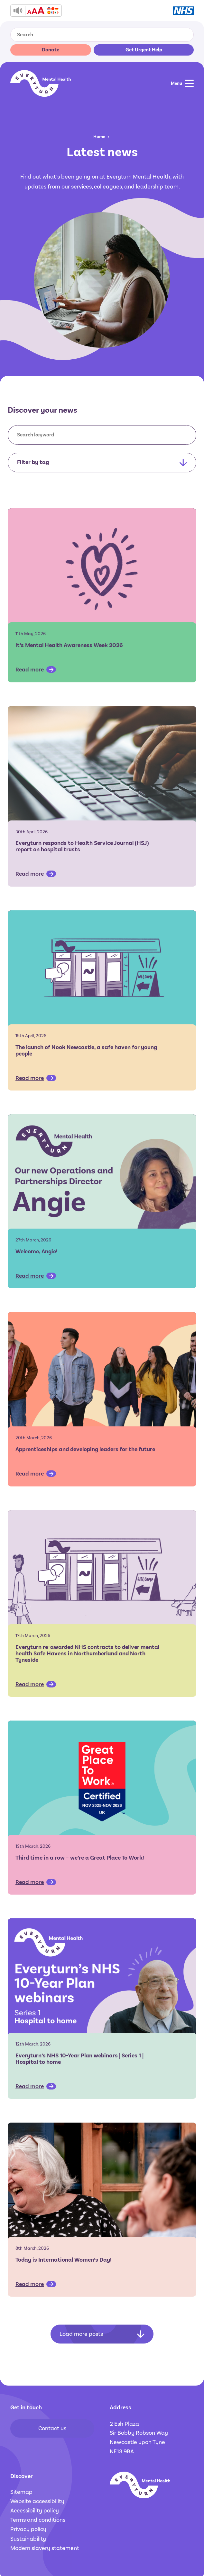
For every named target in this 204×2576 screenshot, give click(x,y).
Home (99, 136)
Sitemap (21, 2491)
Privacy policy (28, 2529)
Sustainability (28, 2538)
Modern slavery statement (44, 2548)
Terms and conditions (37, 2519)
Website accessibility (37, 2501)
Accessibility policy (34, 2510)
